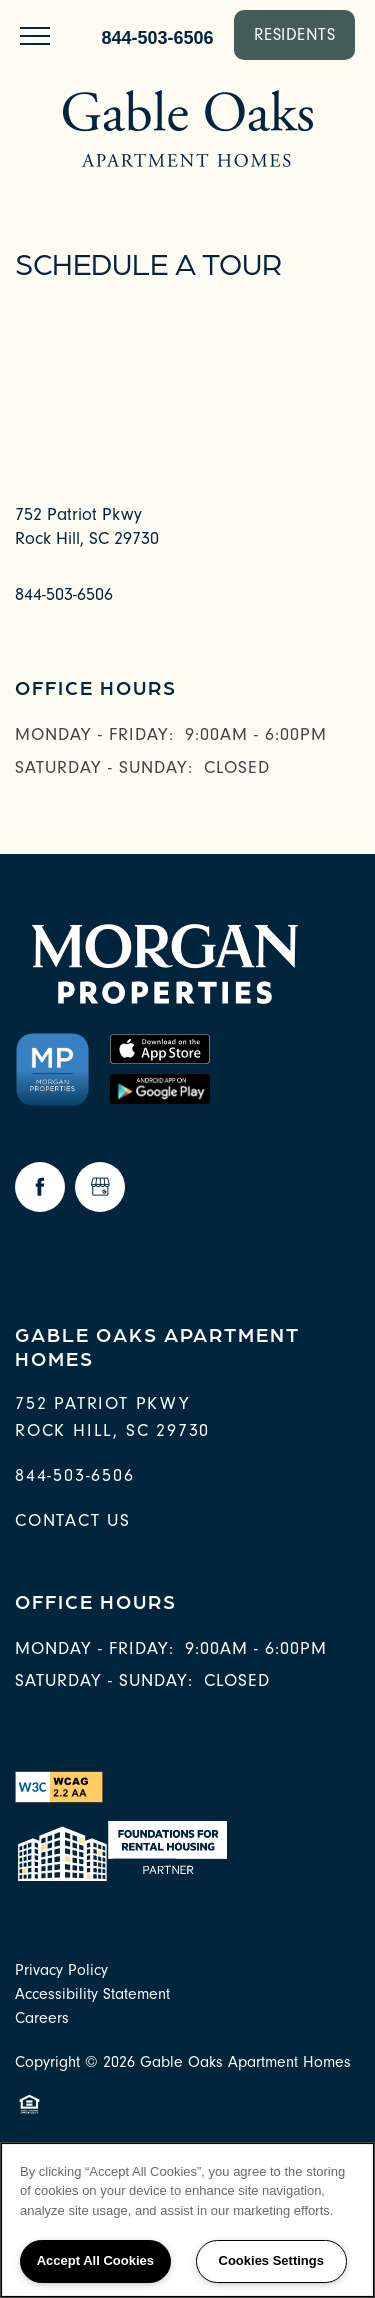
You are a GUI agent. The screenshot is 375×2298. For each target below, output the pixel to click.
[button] (295, 35)
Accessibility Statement (92, 1994)
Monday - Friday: (94, 734)
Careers (42, 2018)
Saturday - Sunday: (104, 767)
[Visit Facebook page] (40, 1187)
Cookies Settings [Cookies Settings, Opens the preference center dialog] (271, 2260)
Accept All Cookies (95, 2260)
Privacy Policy (61, 1970)
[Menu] (35, 35)
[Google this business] (100, 1187)
